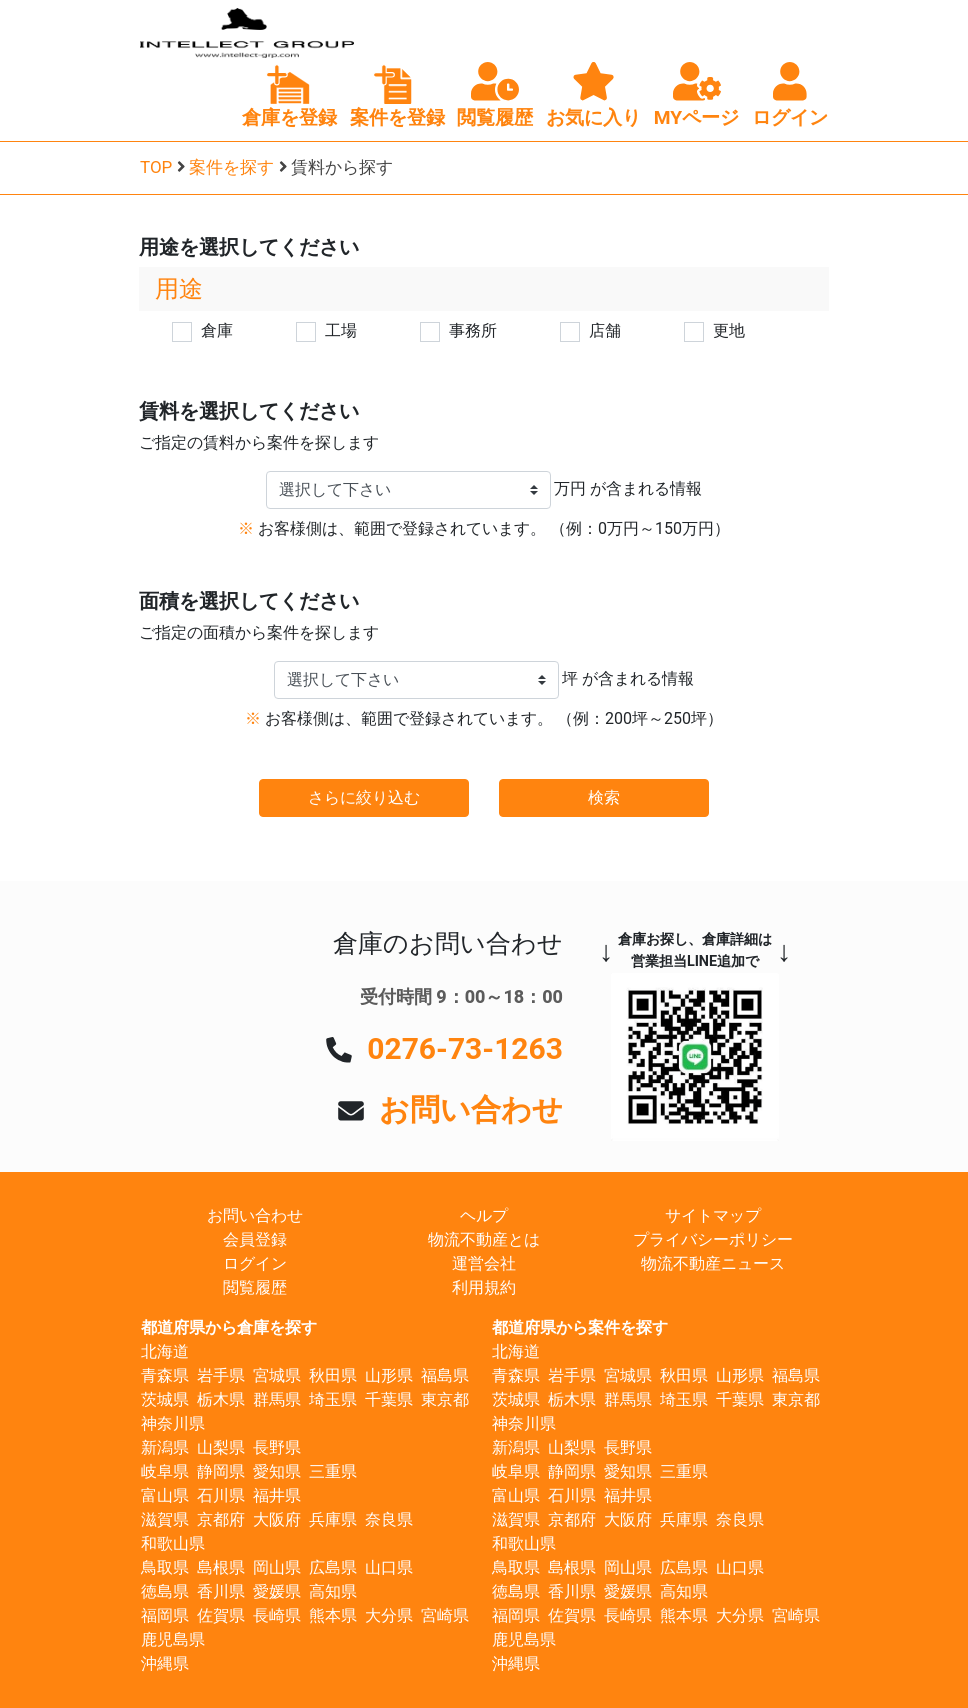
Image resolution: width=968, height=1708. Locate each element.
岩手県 (221, 1375)
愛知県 (277, 1471)
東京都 (445, 1399)
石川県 (221, 1495)
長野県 (277, 1447)
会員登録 (255, 1239)
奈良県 (389, 1519)
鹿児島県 (173, 1639)
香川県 (221, 1591)
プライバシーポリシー (713, 1239)
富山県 (165, 1495)
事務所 (473, 330)
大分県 (389, 1615)
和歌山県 (173, 1543)
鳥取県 (165, 1567)
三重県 (333, 1471)
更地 (729, 330)
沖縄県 (165, 1663)
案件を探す (231, 167)
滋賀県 (165, 1519)
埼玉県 (333, 1399)
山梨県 (221, 1447)
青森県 (165, 1375)
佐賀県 (221, 1615)
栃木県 (221, 1399)
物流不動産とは (484, 1239)
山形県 (389, 1375)
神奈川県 (173, 1423)
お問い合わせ (471, 1109)
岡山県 (277, 1567)
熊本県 (333, 1615)
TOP (156, 167)
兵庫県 (333, 1519)
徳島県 (165, 1591)
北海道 (165, 1351)
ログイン (255, 1263)
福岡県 (165, 1615)
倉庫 (217, 330)
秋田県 (333, 1375)
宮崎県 (445, 1615)
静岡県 (221, 1471)
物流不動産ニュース (713, 1263)
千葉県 (389, 1399)
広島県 (333, 1567)
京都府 (221, 1519)
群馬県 (277, 1399)
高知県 (333, 1591)
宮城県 (277, 1375)
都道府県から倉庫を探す (229, 1327)
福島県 (445, 1375)
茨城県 (165, 1399)
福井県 (277, 1495)
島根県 (221, 1567)
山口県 (389, 1567)
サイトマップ (713, 1215)
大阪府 (277, 1519)
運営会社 (484, 1263)
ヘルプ (484, 1215)
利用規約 (484, 1287)
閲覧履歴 (255, 1287)
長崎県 (277, 1615)
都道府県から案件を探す (580, 1327)
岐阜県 (165, 1471)
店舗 (605, 330)
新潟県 (165, 1447)
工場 (341, 330)
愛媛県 (277, 1591)
